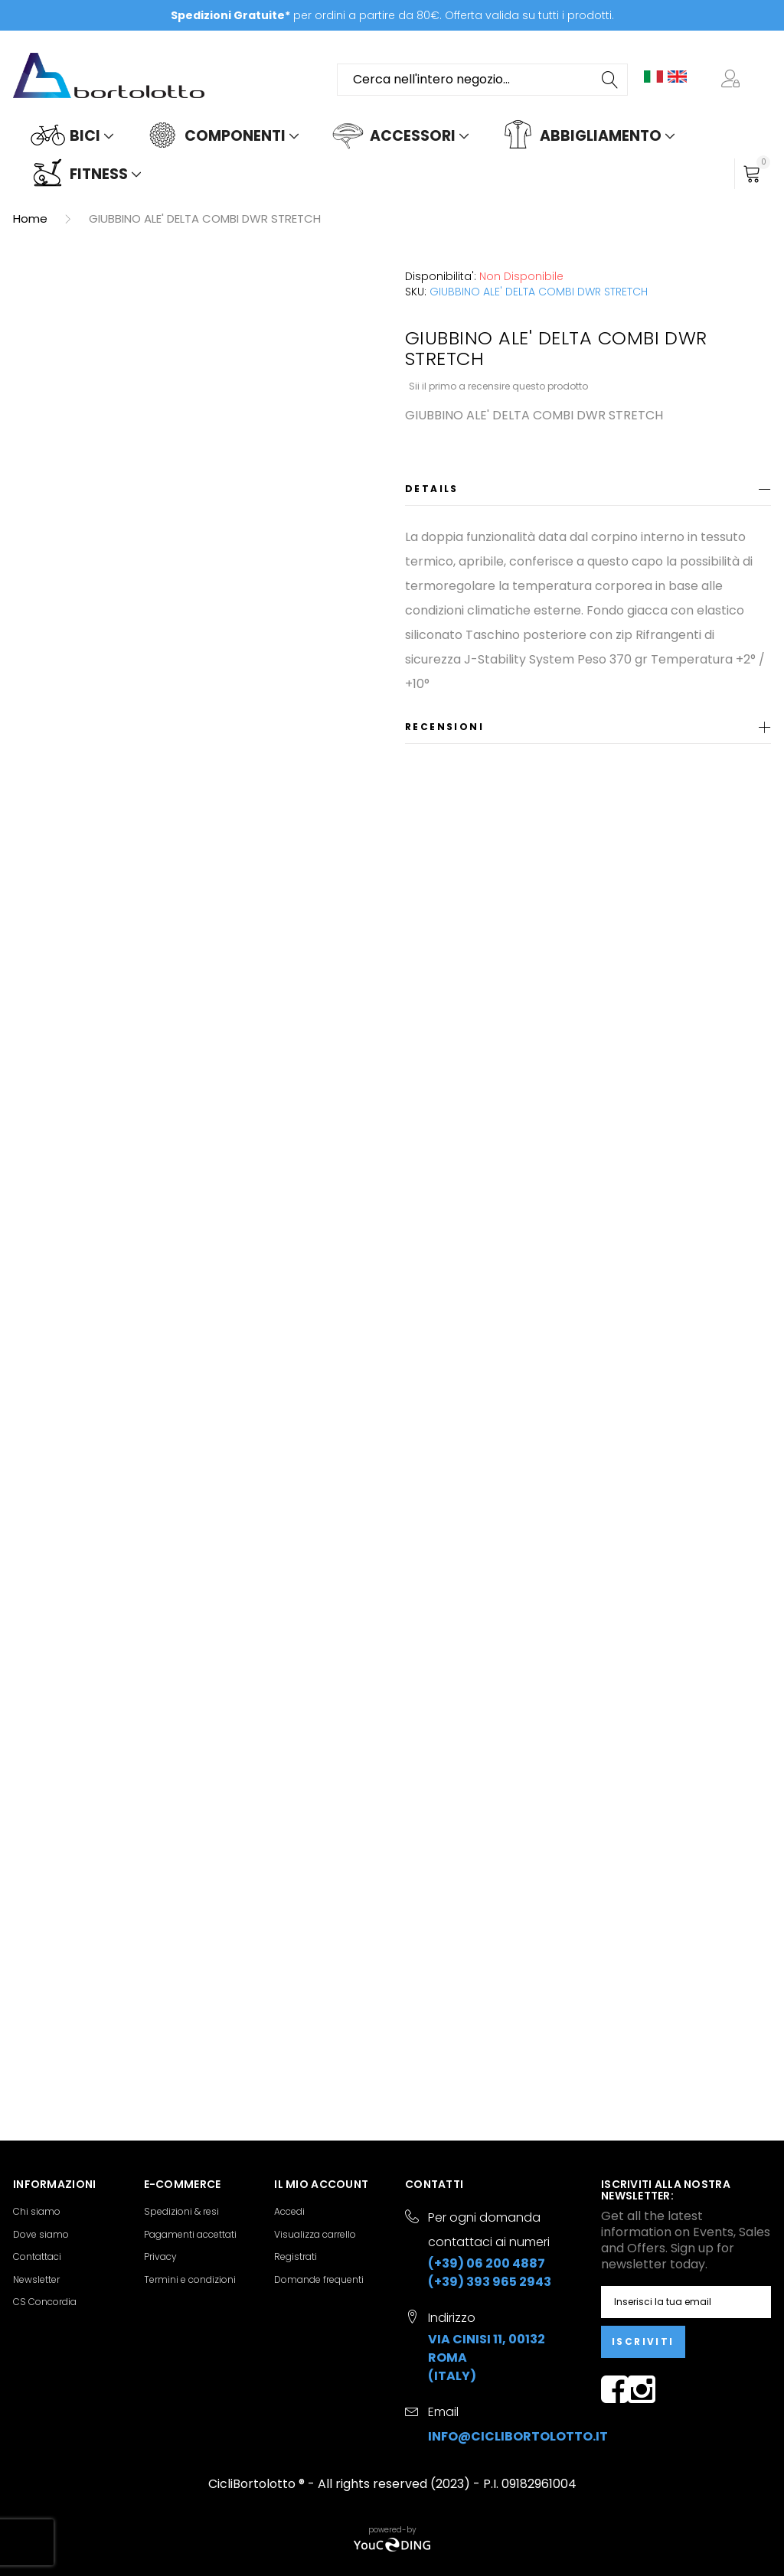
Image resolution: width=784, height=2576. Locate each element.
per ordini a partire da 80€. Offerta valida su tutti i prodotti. (392, 15)
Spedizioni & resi (181, 2211)
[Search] (611, 80)
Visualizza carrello (315, 2234)
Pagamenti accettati (190, 2234)
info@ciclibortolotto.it (518, 2436)
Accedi (289, 2211)
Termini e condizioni (190, 2279)
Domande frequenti (319, 2279)
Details (432, 488)
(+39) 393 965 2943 (489, 2282)
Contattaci (37, 2256)
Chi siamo (36, 2211)
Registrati (295, 2256)
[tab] (588, 492)
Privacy (160, 2256)
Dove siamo (41, 2234)
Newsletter (36, 2279)
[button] (733, 79)
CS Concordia (45, 2301)
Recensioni (444, 726)
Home (30, 218)
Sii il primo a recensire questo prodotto (498, 386)
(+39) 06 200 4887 (486, 2263)
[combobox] (482, 80)
